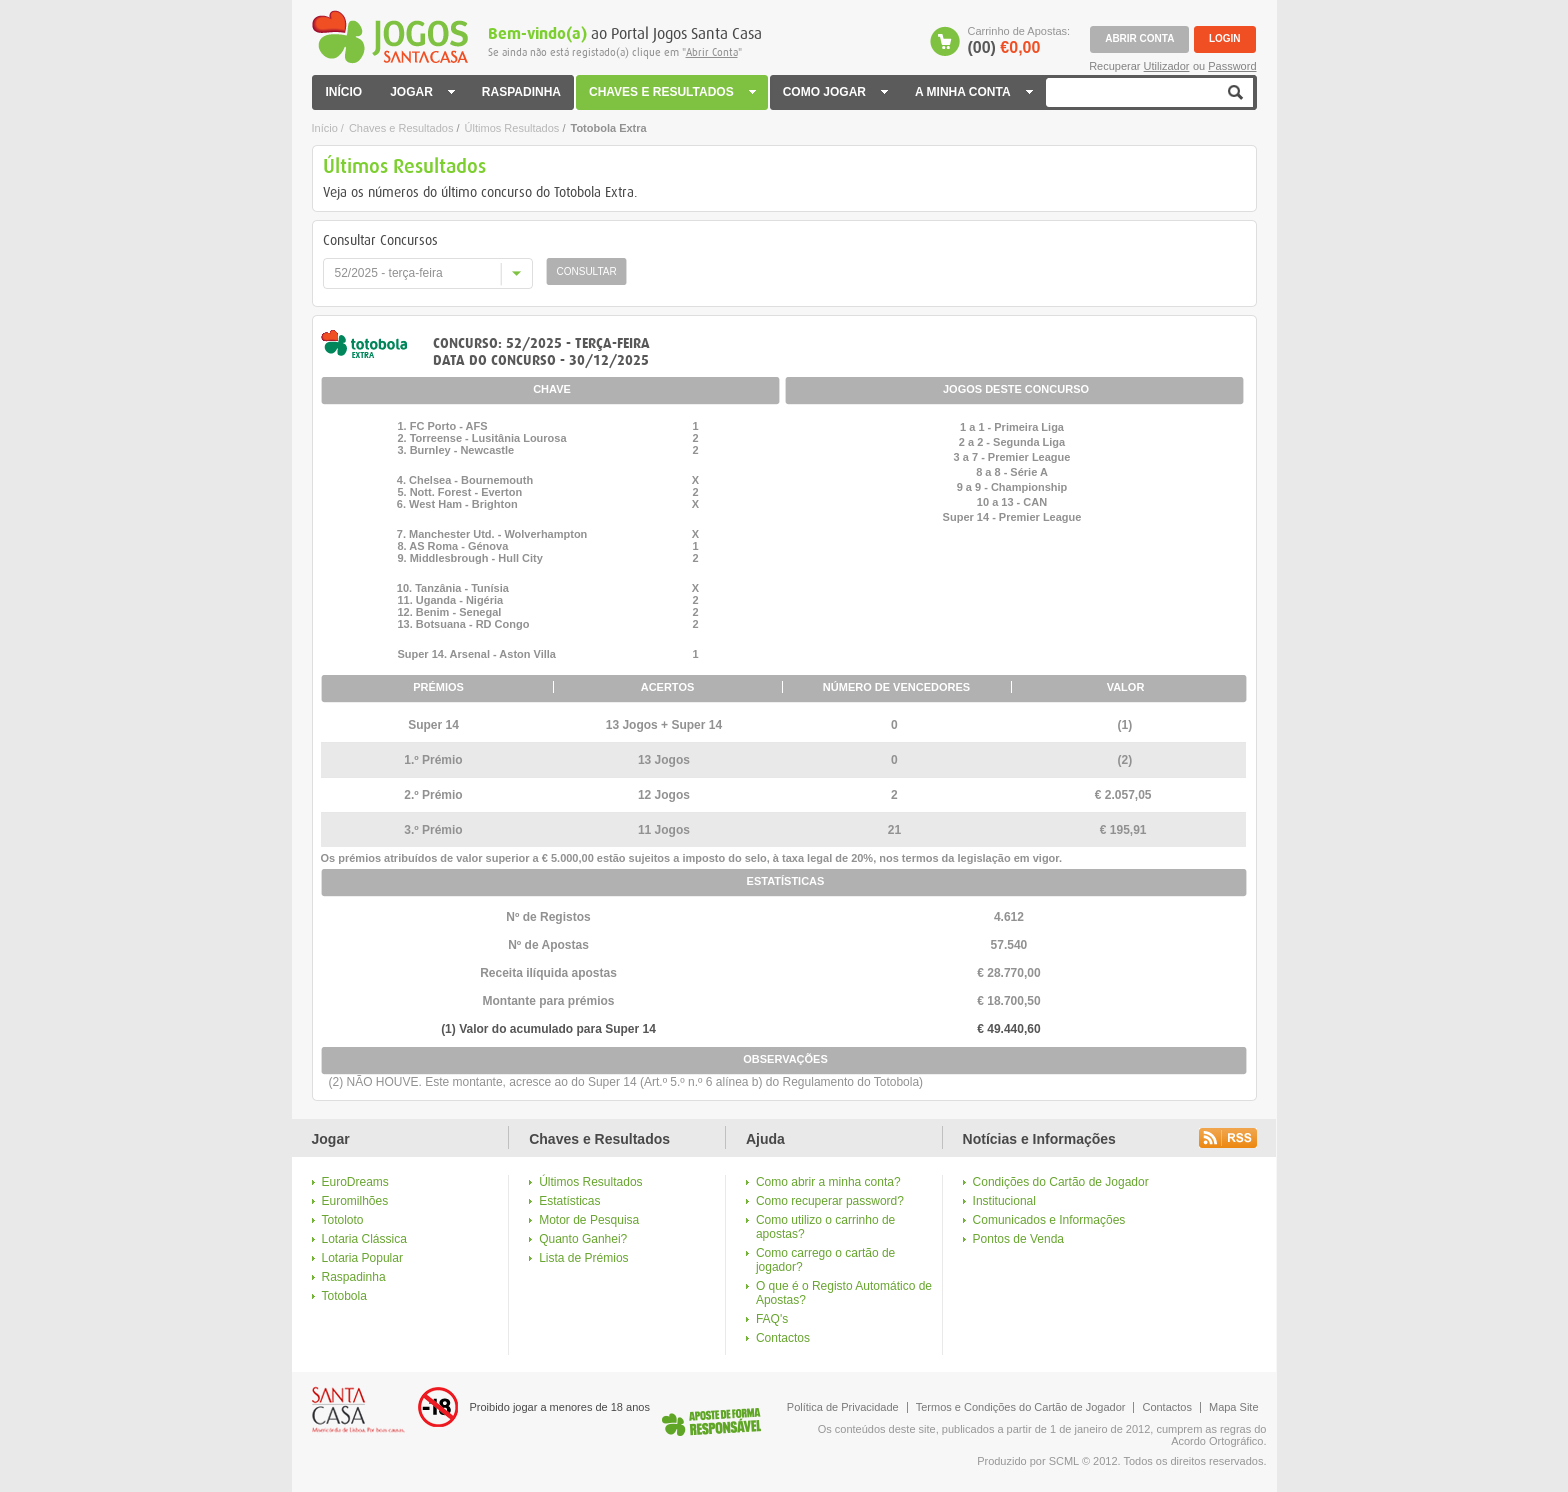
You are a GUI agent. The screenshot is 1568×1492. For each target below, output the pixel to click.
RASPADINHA (521, 92)
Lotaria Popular (362, 1258)
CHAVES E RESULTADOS (674, 92)
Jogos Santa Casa (390, 37)
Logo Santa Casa (358, 1410)
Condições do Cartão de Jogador (1061, 1182)
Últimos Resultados (512, 128)
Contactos (783, 1338)
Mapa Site (1234, 1407)
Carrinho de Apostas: (1018, 41)
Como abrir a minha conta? (828, 1182)
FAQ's (772, 1319)
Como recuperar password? (830, 1201)
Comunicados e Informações (1049, 1220)
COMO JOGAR (837, 92)
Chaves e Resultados (401, 128)
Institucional (1004, 1201)
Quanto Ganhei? (583, 1239)
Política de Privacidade (843, 1407)
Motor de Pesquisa (589, 1220)
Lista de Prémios (583, 1258)
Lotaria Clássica (364, 1239)
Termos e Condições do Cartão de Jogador (1021, 1407)
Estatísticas (569, 1201)
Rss (1228, 1138)
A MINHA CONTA (973, 92)
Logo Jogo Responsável (711, 1421)
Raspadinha (354, 1277)
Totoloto (343, 1220)
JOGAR (422, 92)
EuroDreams (355, 1182)
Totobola (344, 1296)
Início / (328, 128)
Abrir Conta (712, 52)
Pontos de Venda (1018, 1239)
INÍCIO (344, 92)
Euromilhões (355, 1201)
